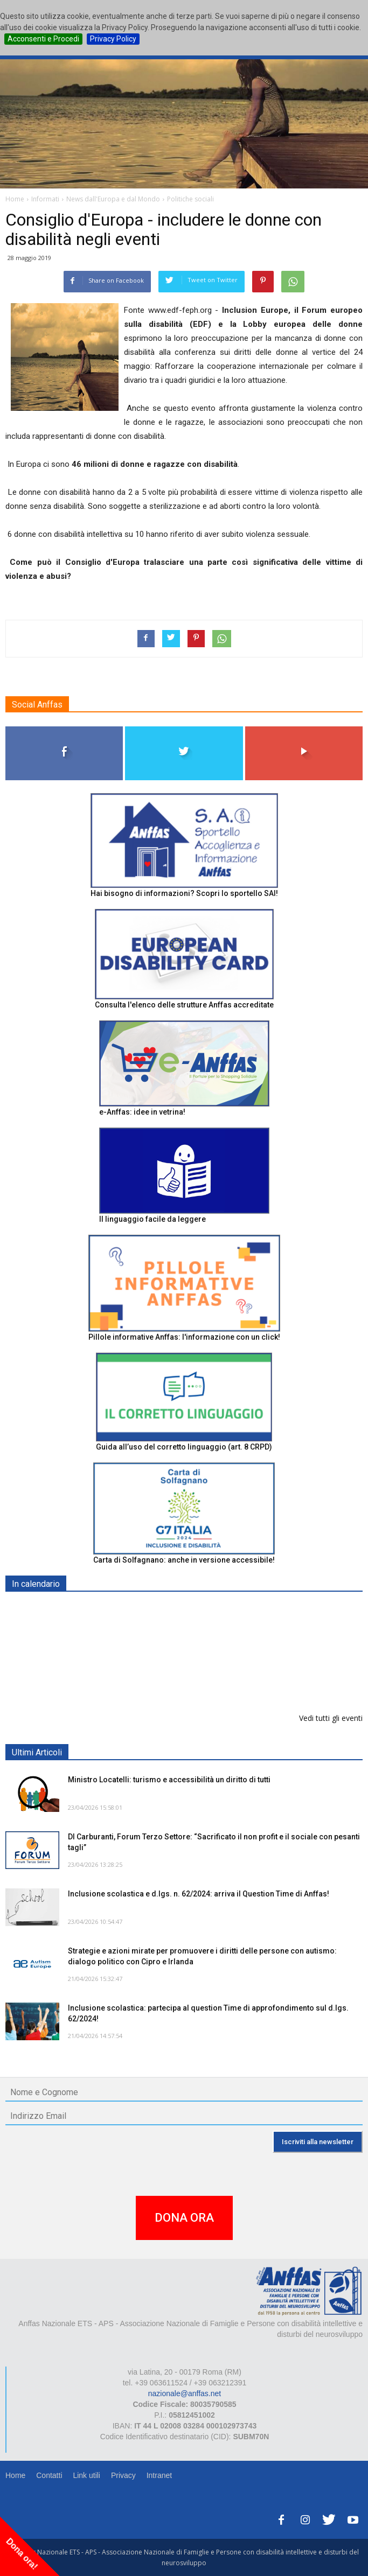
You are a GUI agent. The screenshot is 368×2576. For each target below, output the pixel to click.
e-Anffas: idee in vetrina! (142, 1112)
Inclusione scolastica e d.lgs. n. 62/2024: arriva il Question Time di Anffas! (198, 1893)
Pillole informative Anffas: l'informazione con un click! (184, 1337)
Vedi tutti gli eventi (331, 1718)
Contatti (49, 2475)
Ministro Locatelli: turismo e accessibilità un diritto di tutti (169, 1779)
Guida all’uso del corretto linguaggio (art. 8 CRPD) (184, 1447)
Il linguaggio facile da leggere (152, 1219)
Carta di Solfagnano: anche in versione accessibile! (184, 1560)
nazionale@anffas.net (184, 2393)
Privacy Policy (113, 38)
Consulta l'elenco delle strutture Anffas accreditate (184, 1004)
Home (15, 2475)
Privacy (123, 2475)
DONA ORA (184, 2217)
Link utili (86, 2475)
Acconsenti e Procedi (43, 38)
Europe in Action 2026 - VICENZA (127, 1665)
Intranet (159, 2475)
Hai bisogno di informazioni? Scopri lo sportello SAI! (184, 893)
